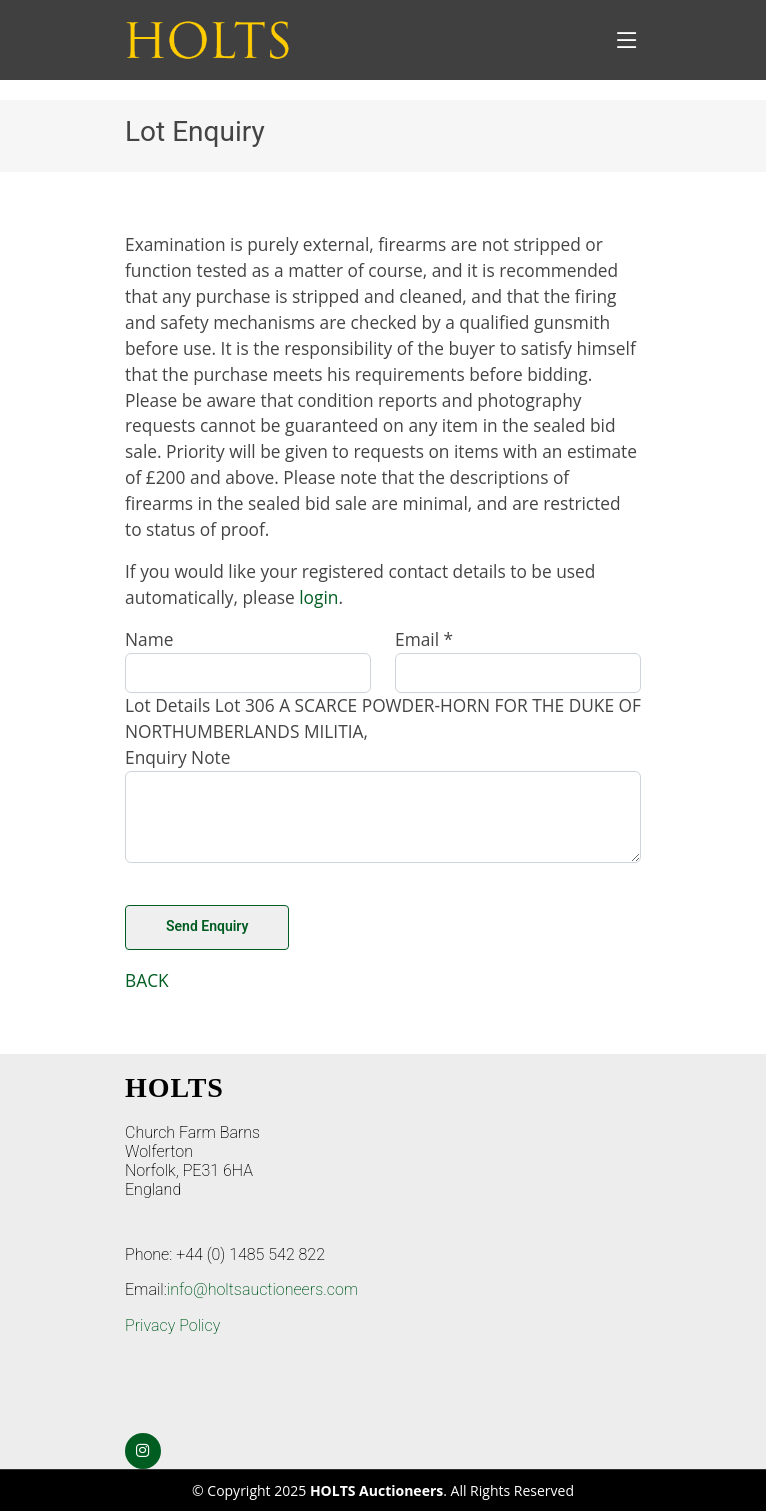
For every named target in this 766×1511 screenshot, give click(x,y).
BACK (147, 980)
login (318, 597)
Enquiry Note (178, 757)
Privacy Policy (172, 1325)
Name (149, 639)
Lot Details (167, 705)
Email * (424, 639)
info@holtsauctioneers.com (262, 1289)
